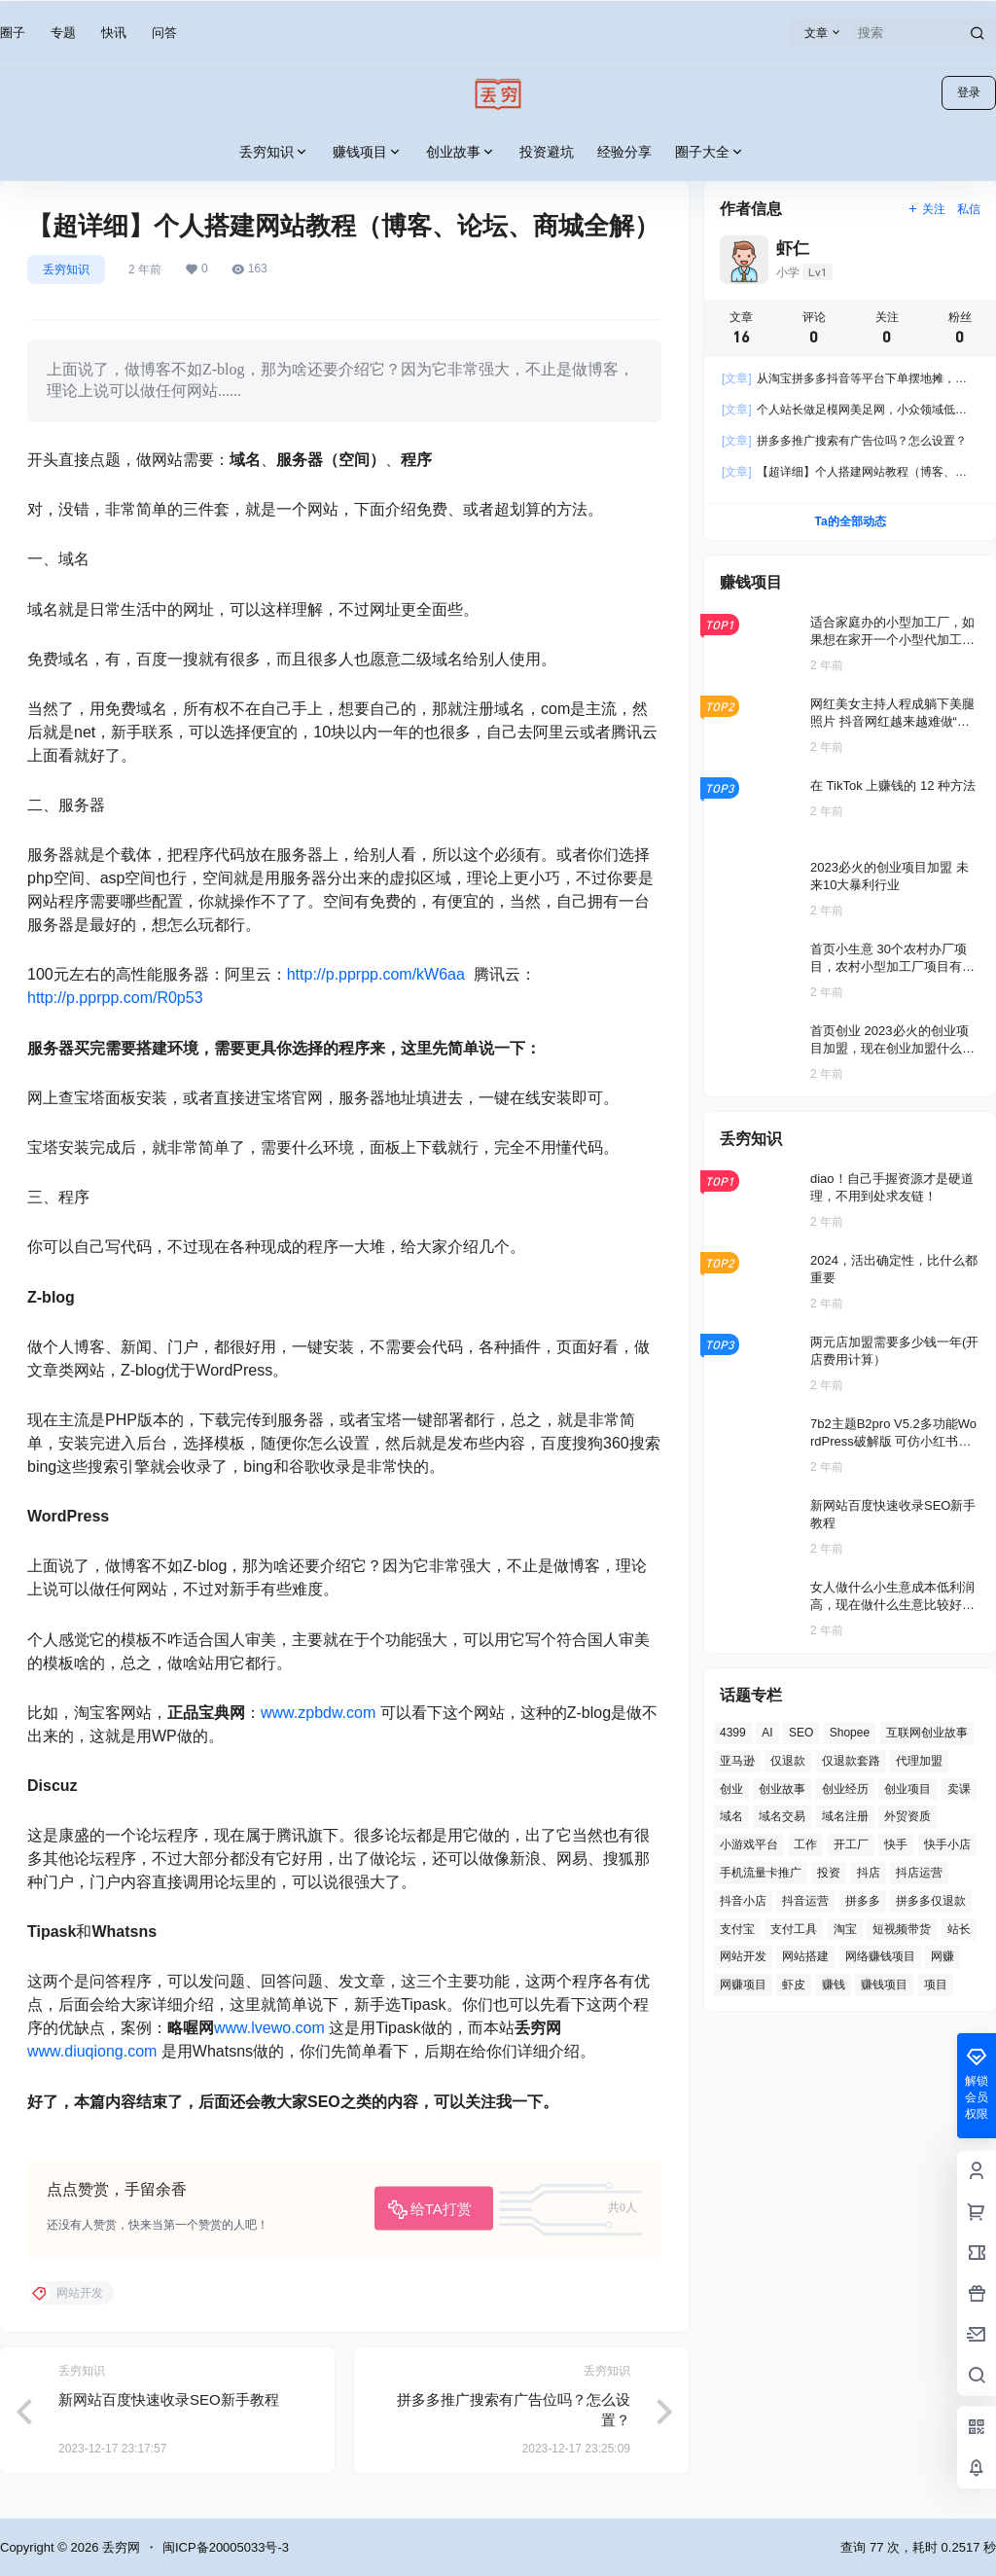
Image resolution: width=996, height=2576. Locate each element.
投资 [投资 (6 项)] (828, 1872)
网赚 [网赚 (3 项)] (942, 1956)
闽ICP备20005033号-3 (225, 2547)
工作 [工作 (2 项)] (805, 1844)
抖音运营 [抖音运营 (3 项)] (805, 1901)
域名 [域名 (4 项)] (731, 1816)
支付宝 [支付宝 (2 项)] (737, 1929)
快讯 (113, 32)
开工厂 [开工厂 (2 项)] (851, 1844)
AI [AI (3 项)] (767, 1732)
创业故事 (461, 152)
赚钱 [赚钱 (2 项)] (833, 1984)
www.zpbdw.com (318, 1712)
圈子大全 (710, 152)
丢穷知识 (274, 152)
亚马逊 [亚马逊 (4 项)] (737, 1761)
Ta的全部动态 (849, 521)
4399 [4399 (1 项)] (733, 1732)
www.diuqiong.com (92, 2051)
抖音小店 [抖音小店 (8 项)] (743, 1901)
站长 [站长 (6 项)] (959, 1929)
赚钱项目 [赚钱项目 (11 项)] (884, 1984)
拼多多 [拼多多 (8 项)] (862, 1901)
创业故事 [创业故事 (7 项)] (782, 1789)
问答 (164, 32)
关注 (926, 209)
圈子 (12, 32)
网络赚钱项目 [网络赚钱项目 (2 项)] (880, 1956)
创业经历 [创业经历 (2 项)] (845, 1789)
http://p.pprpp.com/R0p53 (115, 997)
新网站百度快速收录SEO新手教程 (168, 2399)
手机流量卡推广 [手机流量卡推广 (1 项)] (760, 1872)
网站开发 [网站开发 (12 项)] (743, 1956)
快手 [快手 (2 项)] (895, 1844)
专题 (63, 32)
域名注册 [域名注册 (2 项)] (845, 1816)
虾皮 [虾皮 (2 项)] (793, 1984)
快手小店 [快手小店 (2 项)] (947, 1844)
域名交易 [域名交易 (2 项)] (782, 1816)
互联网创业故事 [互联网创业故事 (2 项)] (927, 1732)
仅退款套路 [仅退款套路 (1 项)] (851, 1761)
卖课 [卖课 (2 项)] (959, 1789)
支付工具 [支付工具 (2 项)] (793, 1929)
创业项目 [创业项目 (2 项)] (907, 1789)
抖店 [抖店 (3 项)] (868, 1872)
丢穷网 (119, 2547)
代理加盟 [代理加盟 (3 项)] (919, 1761)
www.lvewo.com (269, 2028)
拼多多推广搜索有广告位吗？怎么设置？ (844, 440)
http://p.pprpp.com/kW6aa (376, 974)
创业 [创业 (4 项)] (731, 1789)
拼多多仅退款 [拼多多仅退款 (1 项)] (931, 1901)
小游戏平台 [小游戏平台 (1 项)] (749, 1844)
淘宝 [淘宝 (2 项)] (845, 1929)
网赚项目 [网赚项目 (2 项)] (743, 1984)
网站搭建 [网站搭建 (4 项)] (805, 1956)
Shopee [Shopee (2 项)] (850, 1732)
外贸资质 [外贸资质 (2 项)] (907, 1816)
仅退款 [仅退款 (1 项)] (787, 1761)
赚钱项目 (368, 152)
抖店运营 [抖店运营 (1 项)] (919, 1872)
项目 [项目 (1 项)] (935, 1984)
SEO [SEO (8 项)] (801, 1732)
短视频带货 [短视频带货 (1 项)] (901, 1929)
